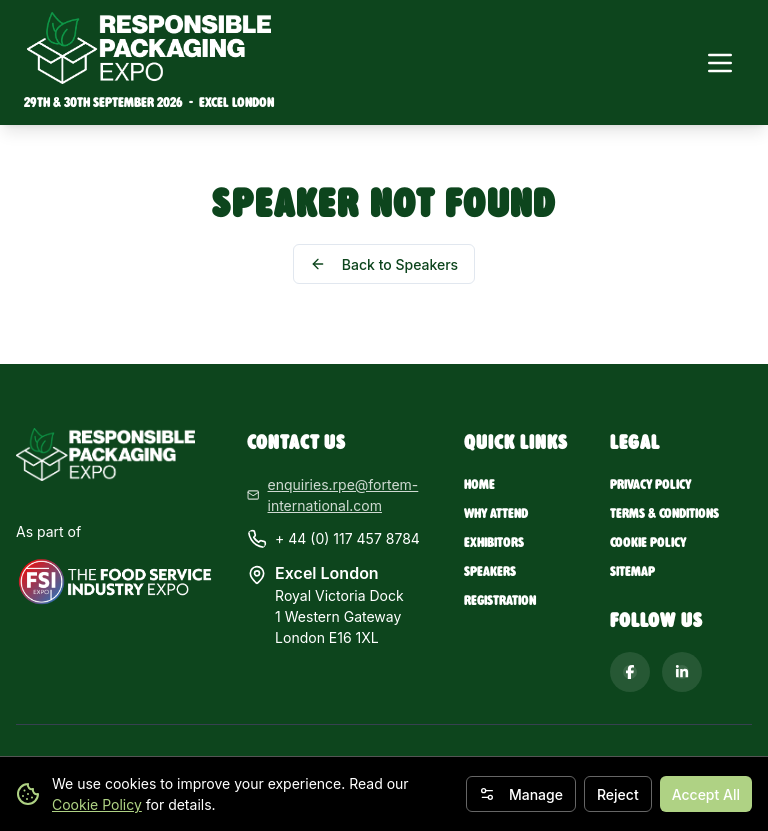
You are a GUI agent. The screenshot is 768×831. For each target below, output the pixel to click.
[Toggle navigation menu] (720, 63)
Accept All (706, 794)
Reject (618, 794)
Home (479, 484)
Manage (521, 794)
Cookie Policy (97, 804)
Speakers (490, 571)
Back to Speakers (384, 264)
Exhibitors (494, 542)
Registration (500, 600)
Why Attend (496, 513)
